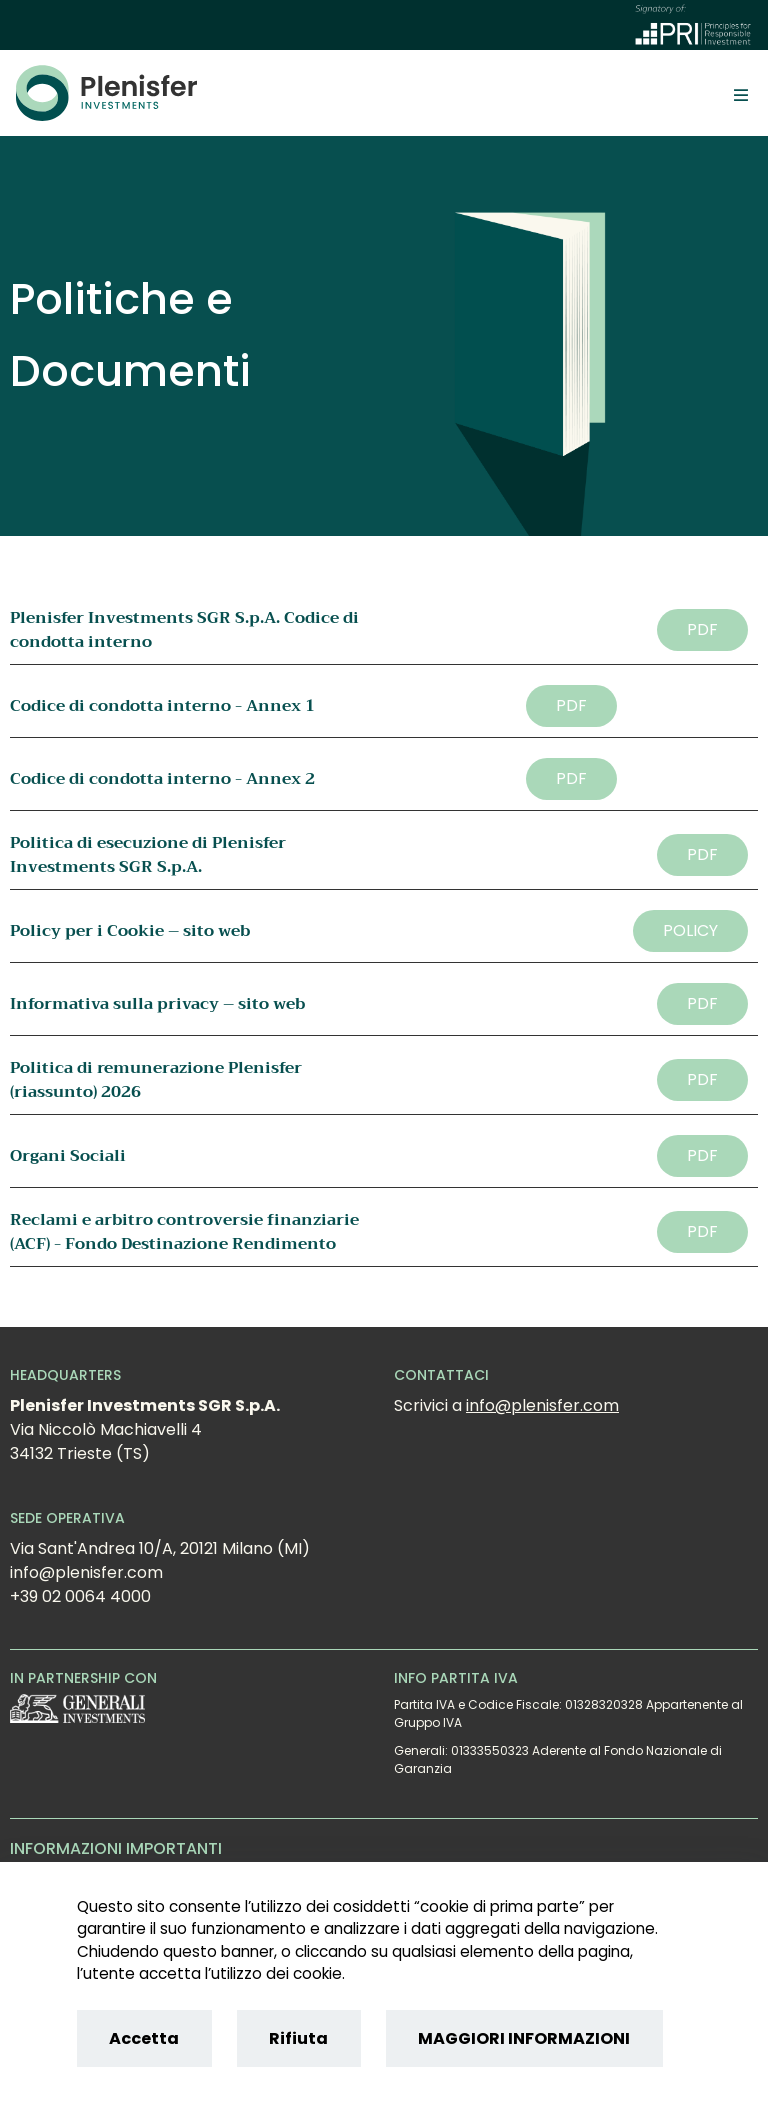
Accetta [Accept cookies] (144, 2038)
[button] (702, 630)
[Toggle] (741, 93)
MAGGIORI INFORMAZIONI (524, 2038)
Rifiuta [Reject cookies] (298, 2038)
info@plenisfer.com (542, 1405)
